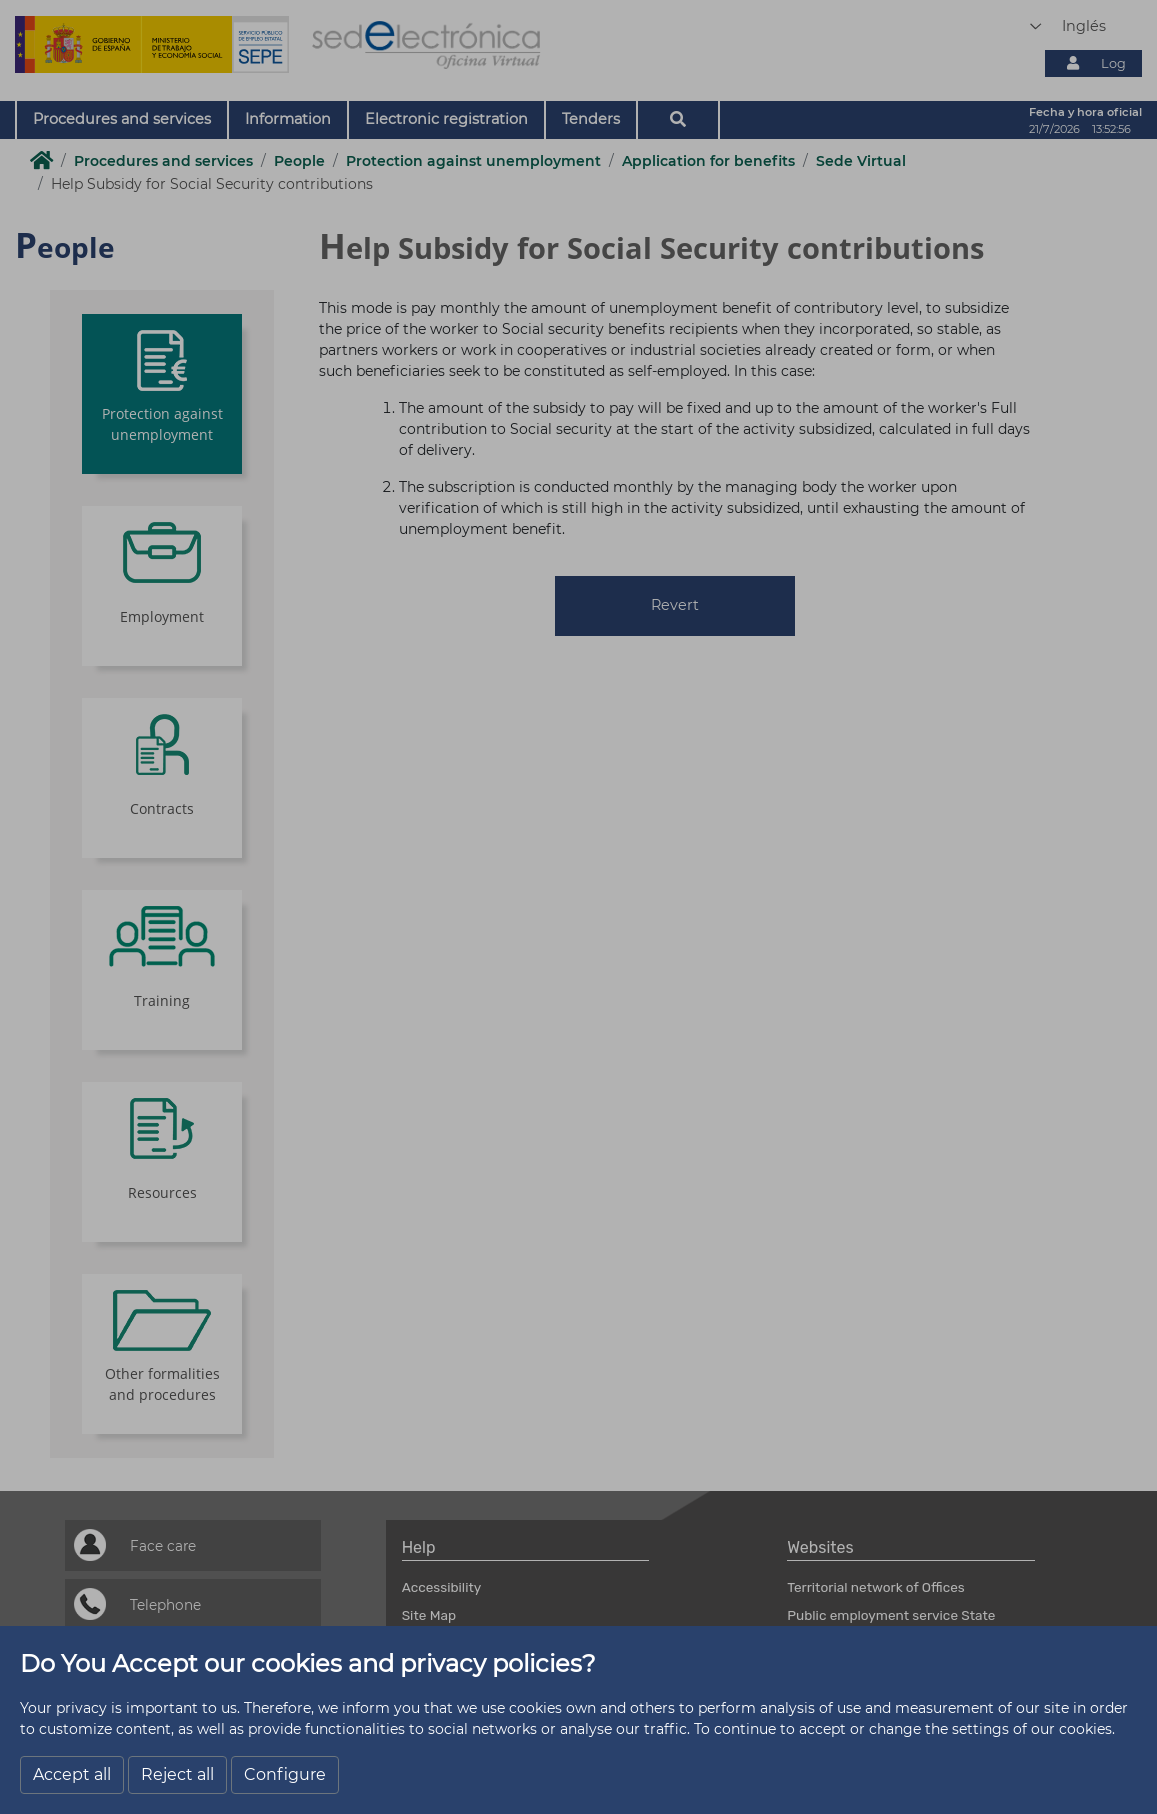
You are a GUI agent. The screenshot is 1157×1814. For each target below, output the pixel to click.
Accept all (72, 1774)
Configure (285, 1774)
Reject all (177, 1774)
